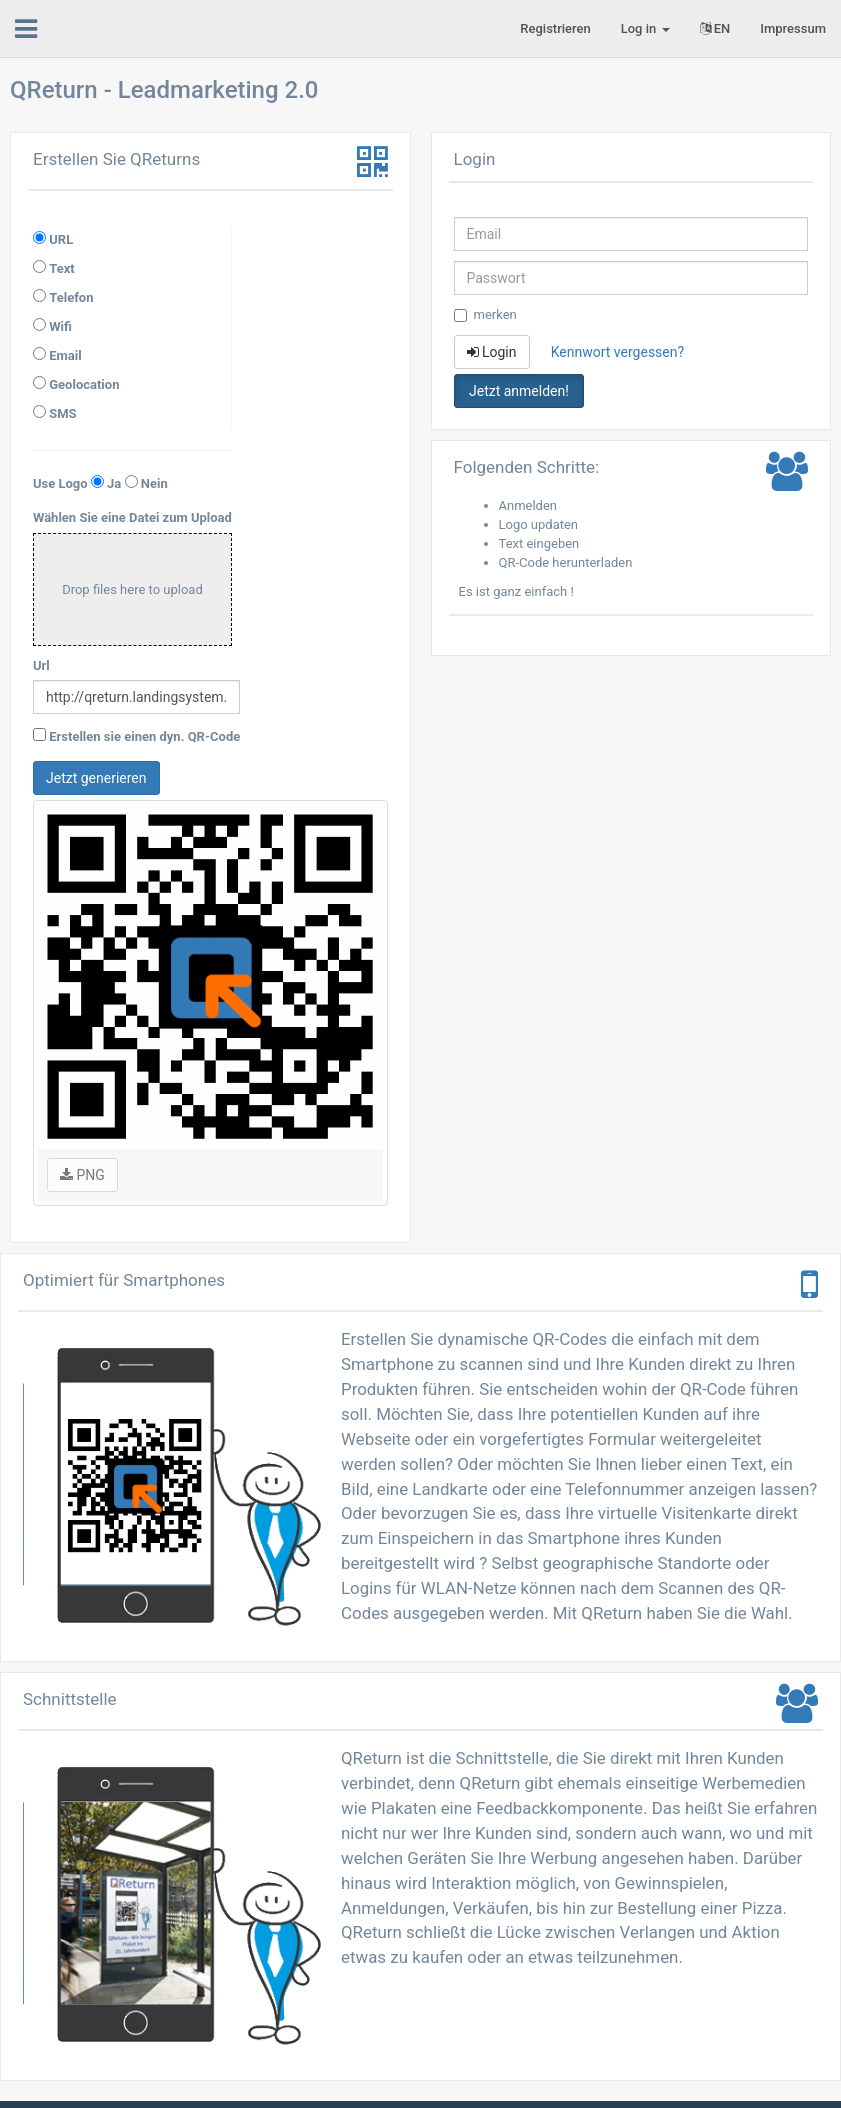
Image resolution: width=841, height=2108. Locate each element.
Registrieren (555, 28)
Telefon (71, 297)
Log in (645, 28)
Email (65, 355)
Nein (154, 483)
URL (61, 239)
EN (715, 28)
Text (62, 268)
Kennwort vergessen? (617, 352)
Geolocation (84, 384)
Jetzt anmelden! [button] (519, 391)
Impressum (793, 28)
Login (492, 352)
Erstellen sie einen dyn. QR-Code (144, 736)
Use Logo (60, 483)
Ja (114, 483)
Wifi (60, 326)
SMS (62, 413)
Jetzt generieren (96, 778)
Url (41, 665)
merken (485, 314)
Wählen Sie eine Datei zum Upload (132, 517)
